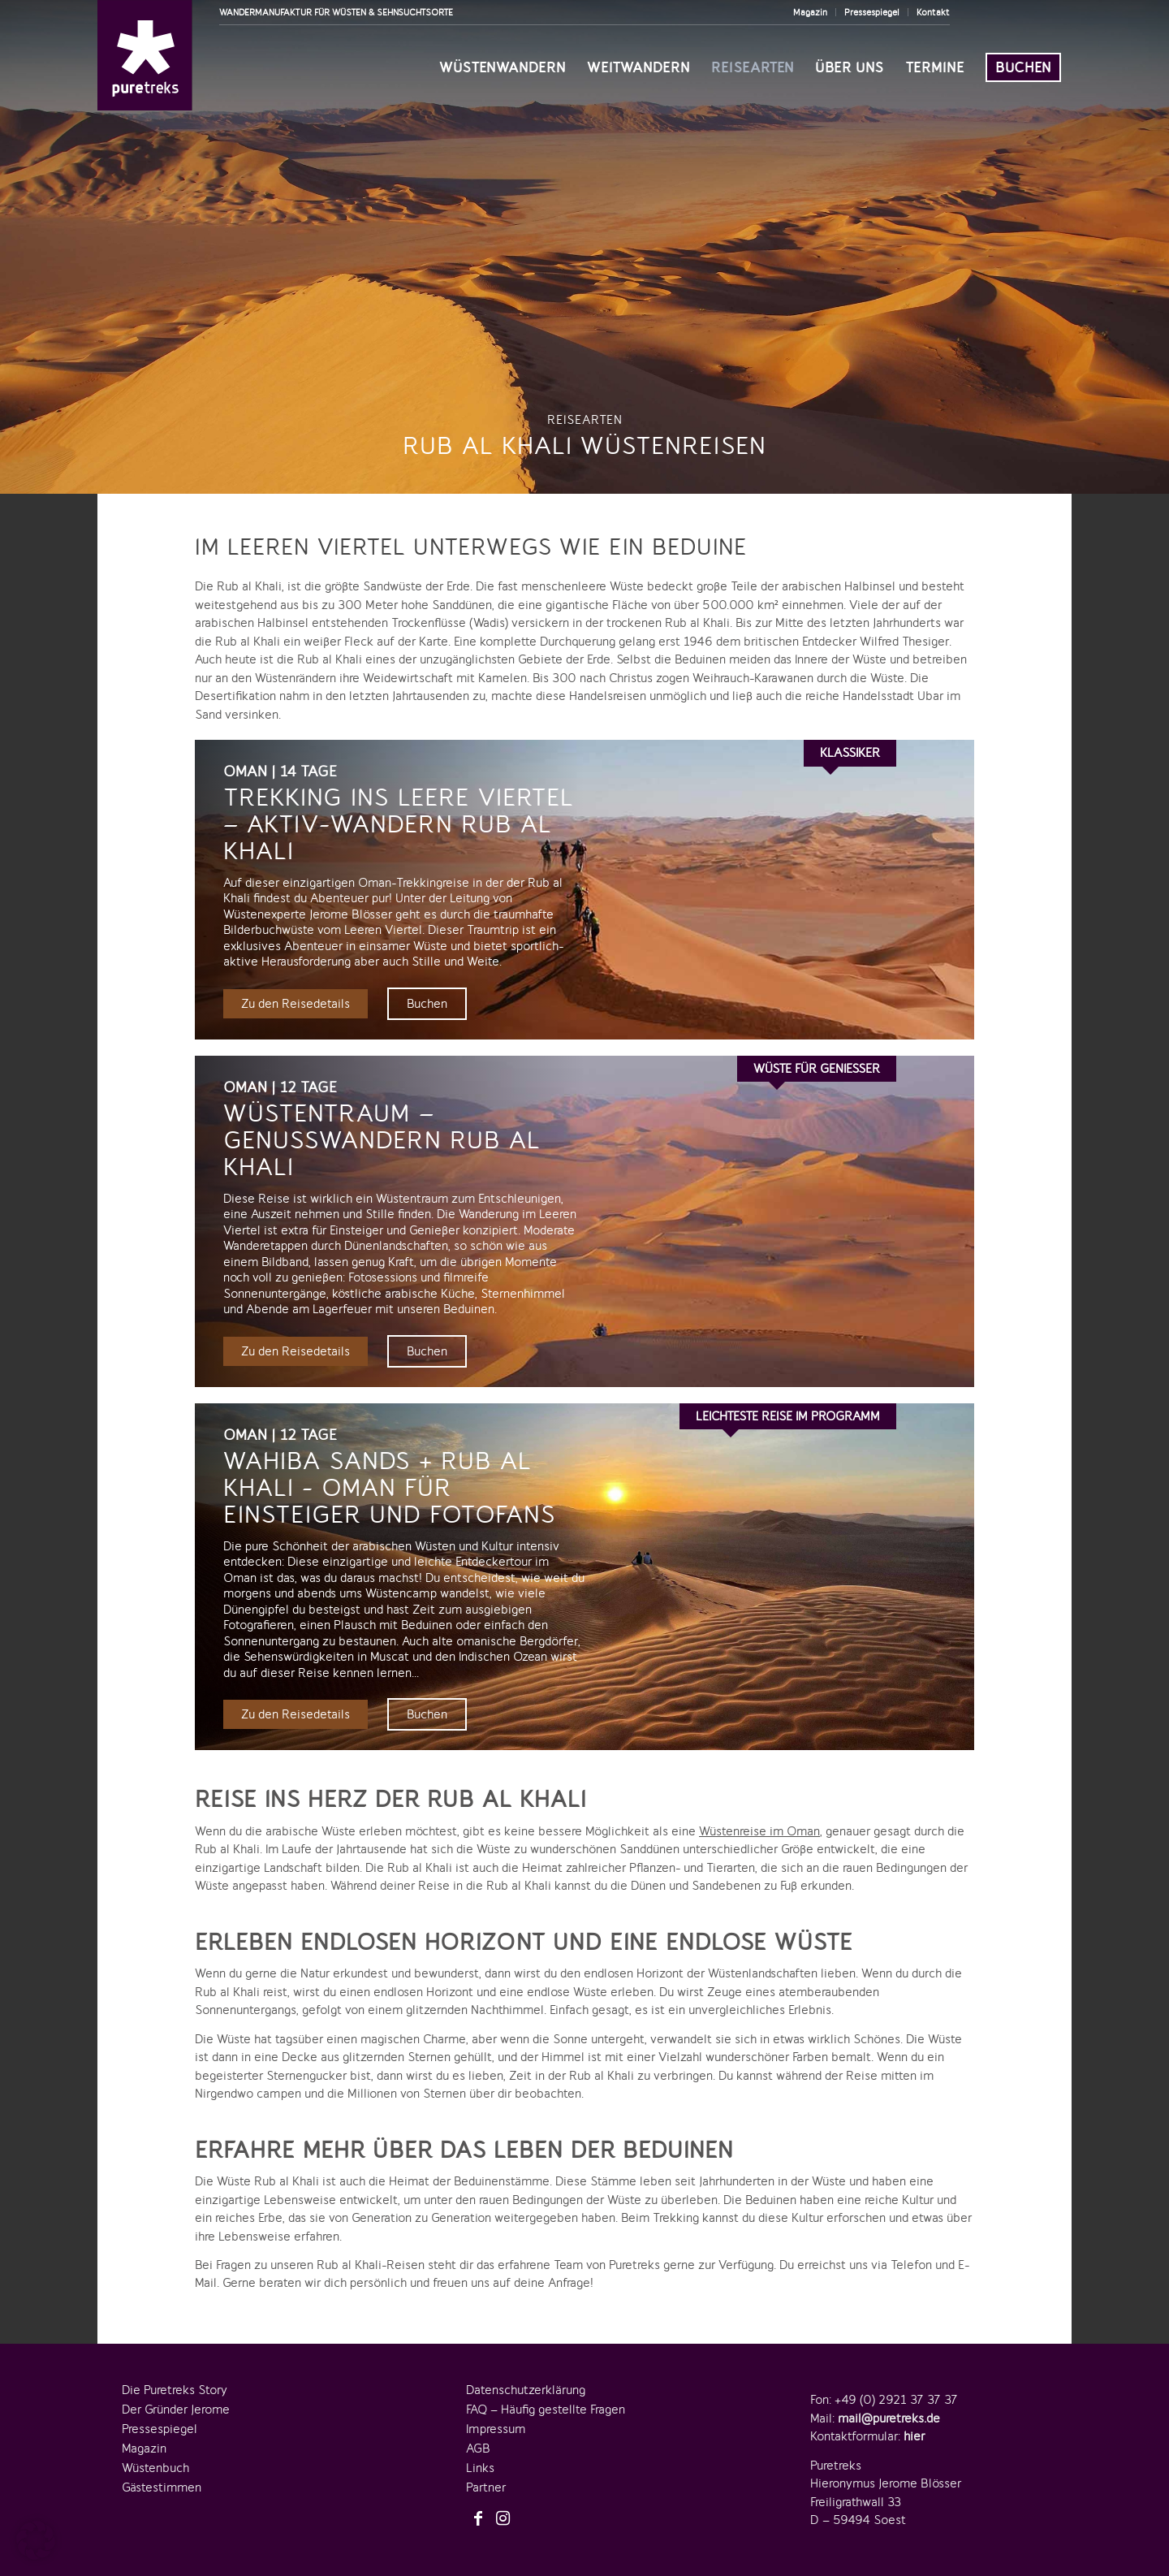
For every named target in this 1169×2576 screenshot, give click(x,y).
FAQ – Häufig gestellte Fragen (545, 2397)
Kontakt (933, 12)
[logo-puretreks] (144, 55)
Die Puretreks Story (174, 2378)
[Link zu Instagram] (502, 2507)
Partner (486, 2475)
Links (480, 2455)
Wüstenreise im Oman (759, 1819)
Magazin (810, 12)
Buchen (427, 1002)
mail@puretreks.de (889, 2406)
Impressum (495, 2417)
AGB (478, 2436)
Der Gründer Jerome (176, 2397)
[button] (35, 2540)
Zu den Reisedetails (295, 1002)
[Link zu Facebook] (478, 2507)
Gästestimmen (161, 2475)
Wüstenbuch (155, 2455)
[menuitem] (810, 12)
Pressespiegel (871, 12)
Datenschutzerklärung (525, 2378)
